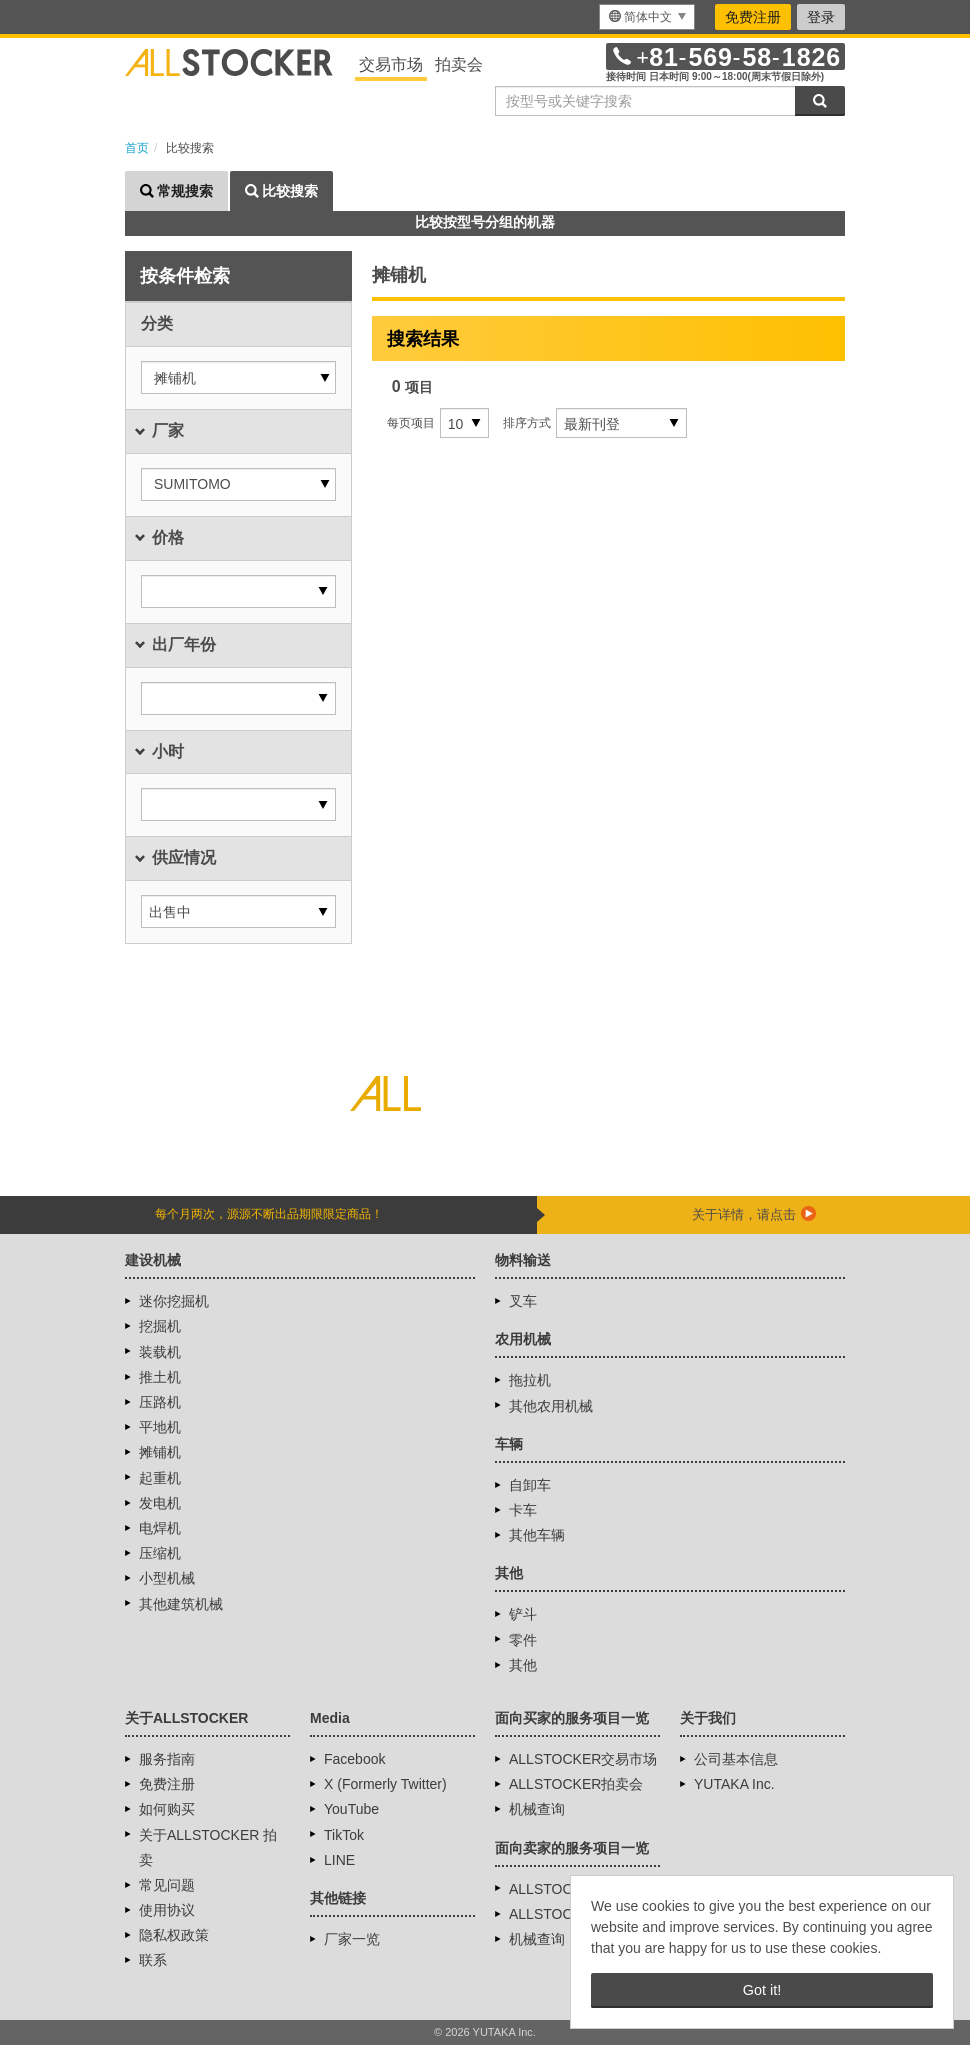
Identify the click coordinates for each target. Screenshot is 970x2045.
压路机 (160, 1402)
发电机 (160, 1503)
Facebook (354, 1759)
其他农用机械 (551, 1406)
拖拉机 (530, 1380)
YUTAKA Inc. (734, 1784)
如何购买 (167, 1809)
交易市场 (391, 64)
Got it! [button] (762, 1990)
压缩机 (160, 1553)
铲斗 (523, 1614)
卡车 (523, 1510)
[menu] (647, 17)
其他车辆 (537, 1535)
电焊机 (160, 1528)
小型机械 (167, 1578)
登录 (821, 17)
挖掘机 (160, 1326)
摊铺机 (160, 1452)
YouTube (351, 1809)
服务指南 (167, 1759)
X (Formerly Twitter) (385, 1784)
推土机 (160, 1377)
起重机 (160, 1478)
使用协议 (167, 1910)
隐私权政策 (174, 1935)
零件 (523, 1640)
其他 (523, 1665)
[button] (238, 377)
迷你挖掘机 (174, 1301)
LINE (339, 1860)
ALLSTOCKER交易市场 (583, 1759)
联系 (153, 1960)
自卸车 (530, 1485)
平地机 (160, 1427)
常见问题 (167, 1885)
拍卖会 (459, 64)
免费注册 (753, 17)
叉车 (523, 1301)
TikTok (344, 1835)
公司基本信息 (736, 1759)
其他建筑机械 (181, 1604)
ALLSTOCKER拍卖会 (576, 1784)
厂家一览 (352, 1939)
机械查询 (537, 1809)
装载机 (160, 1352)
